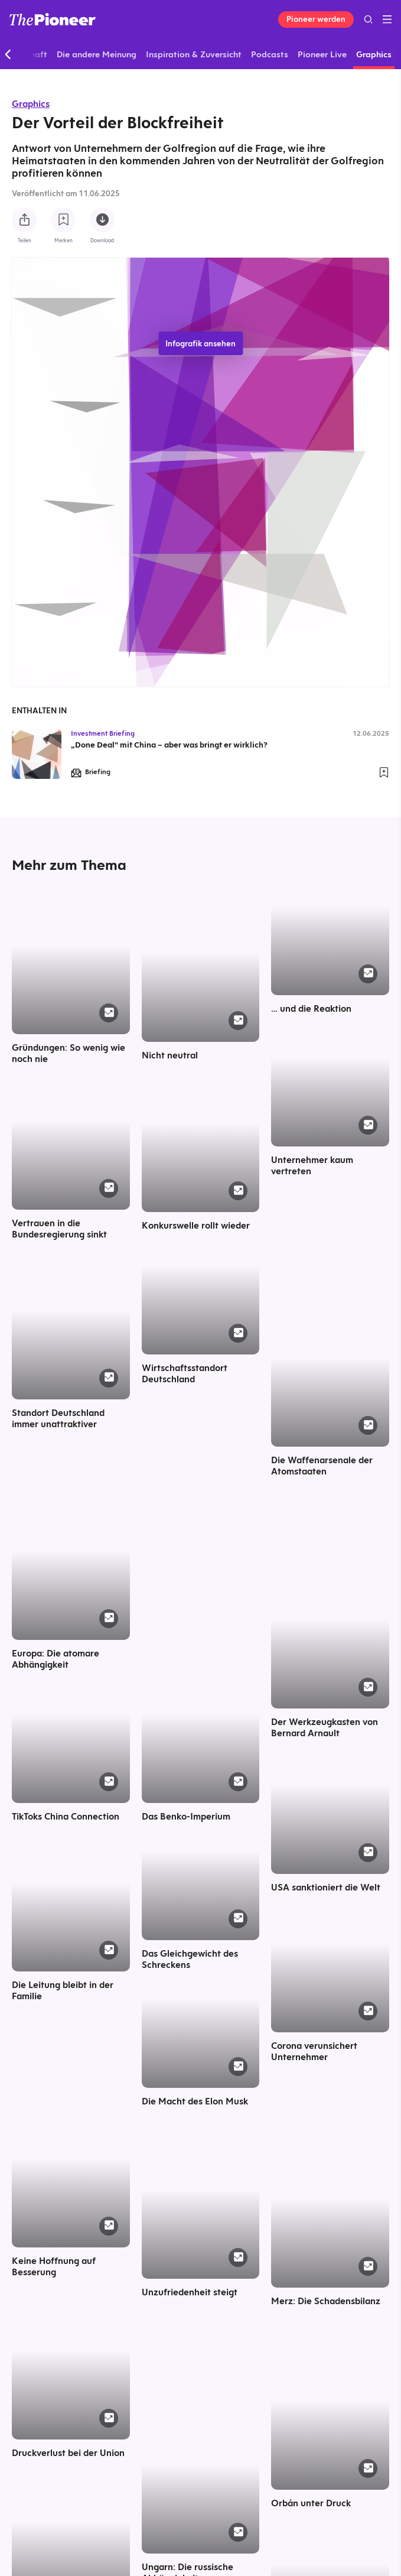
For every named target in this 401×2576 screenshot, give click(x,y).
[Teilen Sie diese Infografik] (24, 219)
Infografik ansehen (200, 343)
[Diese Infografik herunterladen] (102, 219)
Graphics (31, 103)
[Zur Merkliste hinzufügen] (63, 219)
